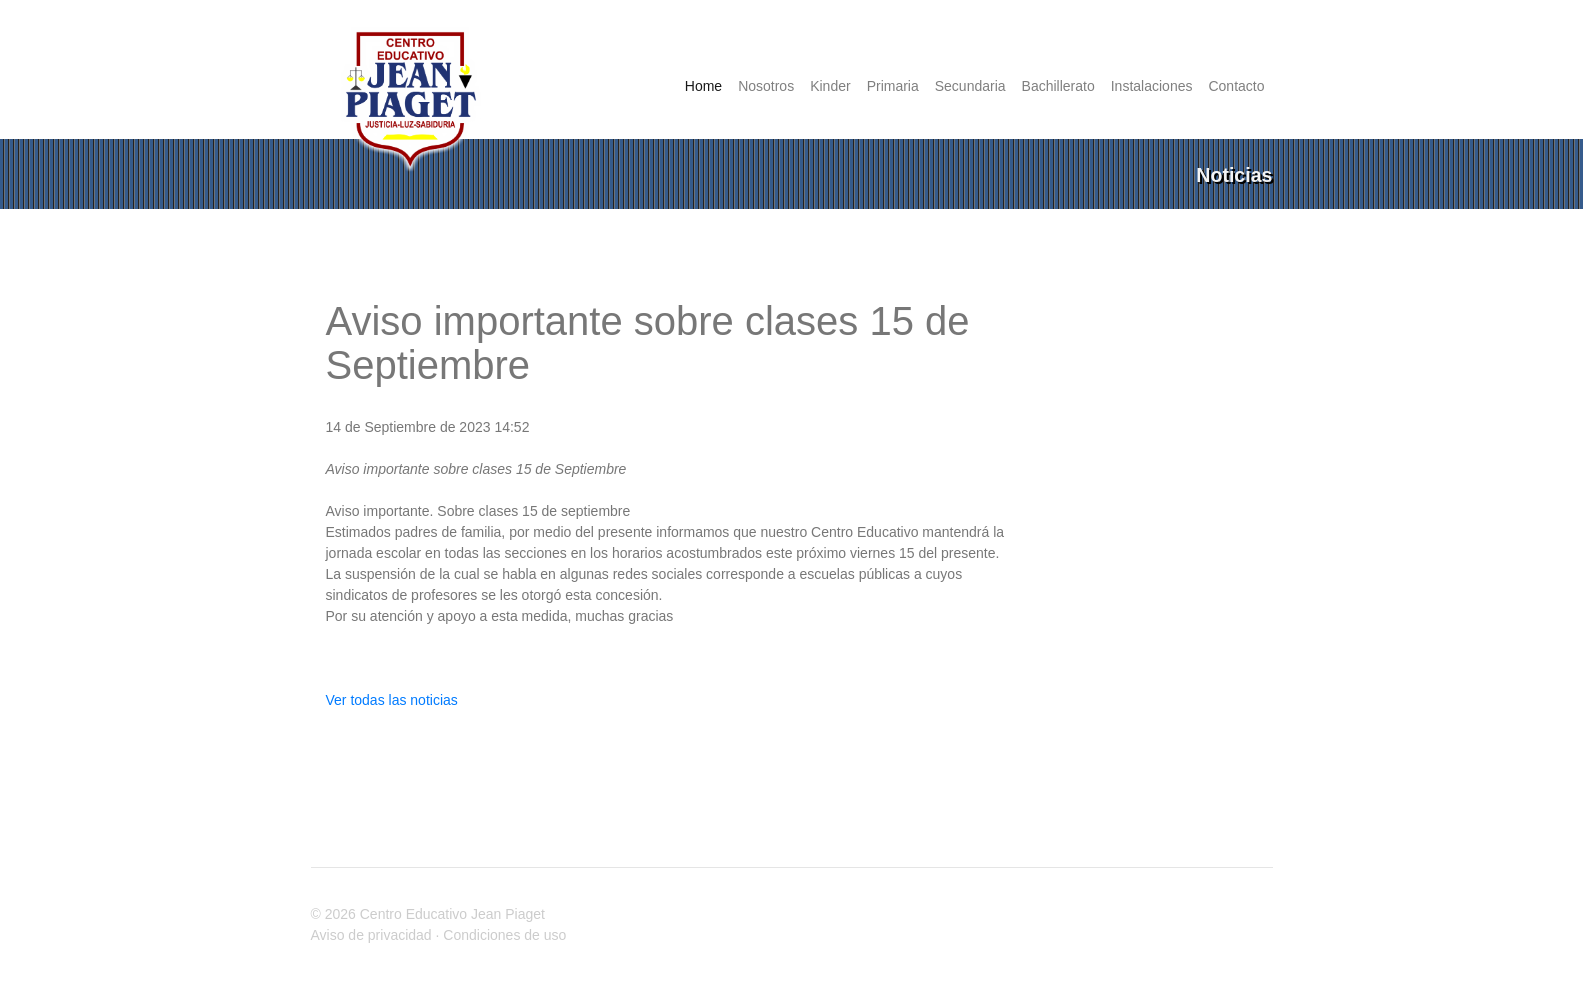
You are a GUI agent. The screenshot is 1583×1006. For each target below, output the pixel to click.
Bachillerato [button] (1058, 86)
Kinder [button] (830, 86)
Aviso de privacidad (371, 935)
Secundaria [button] (970, 86)
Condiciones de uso (504, 935)
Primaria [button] (893, 86)
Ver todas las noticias (392, 700)
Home (707, 85)
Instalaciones (1152, 86)
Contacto (1236, 86)
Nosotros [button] (766, 86)
